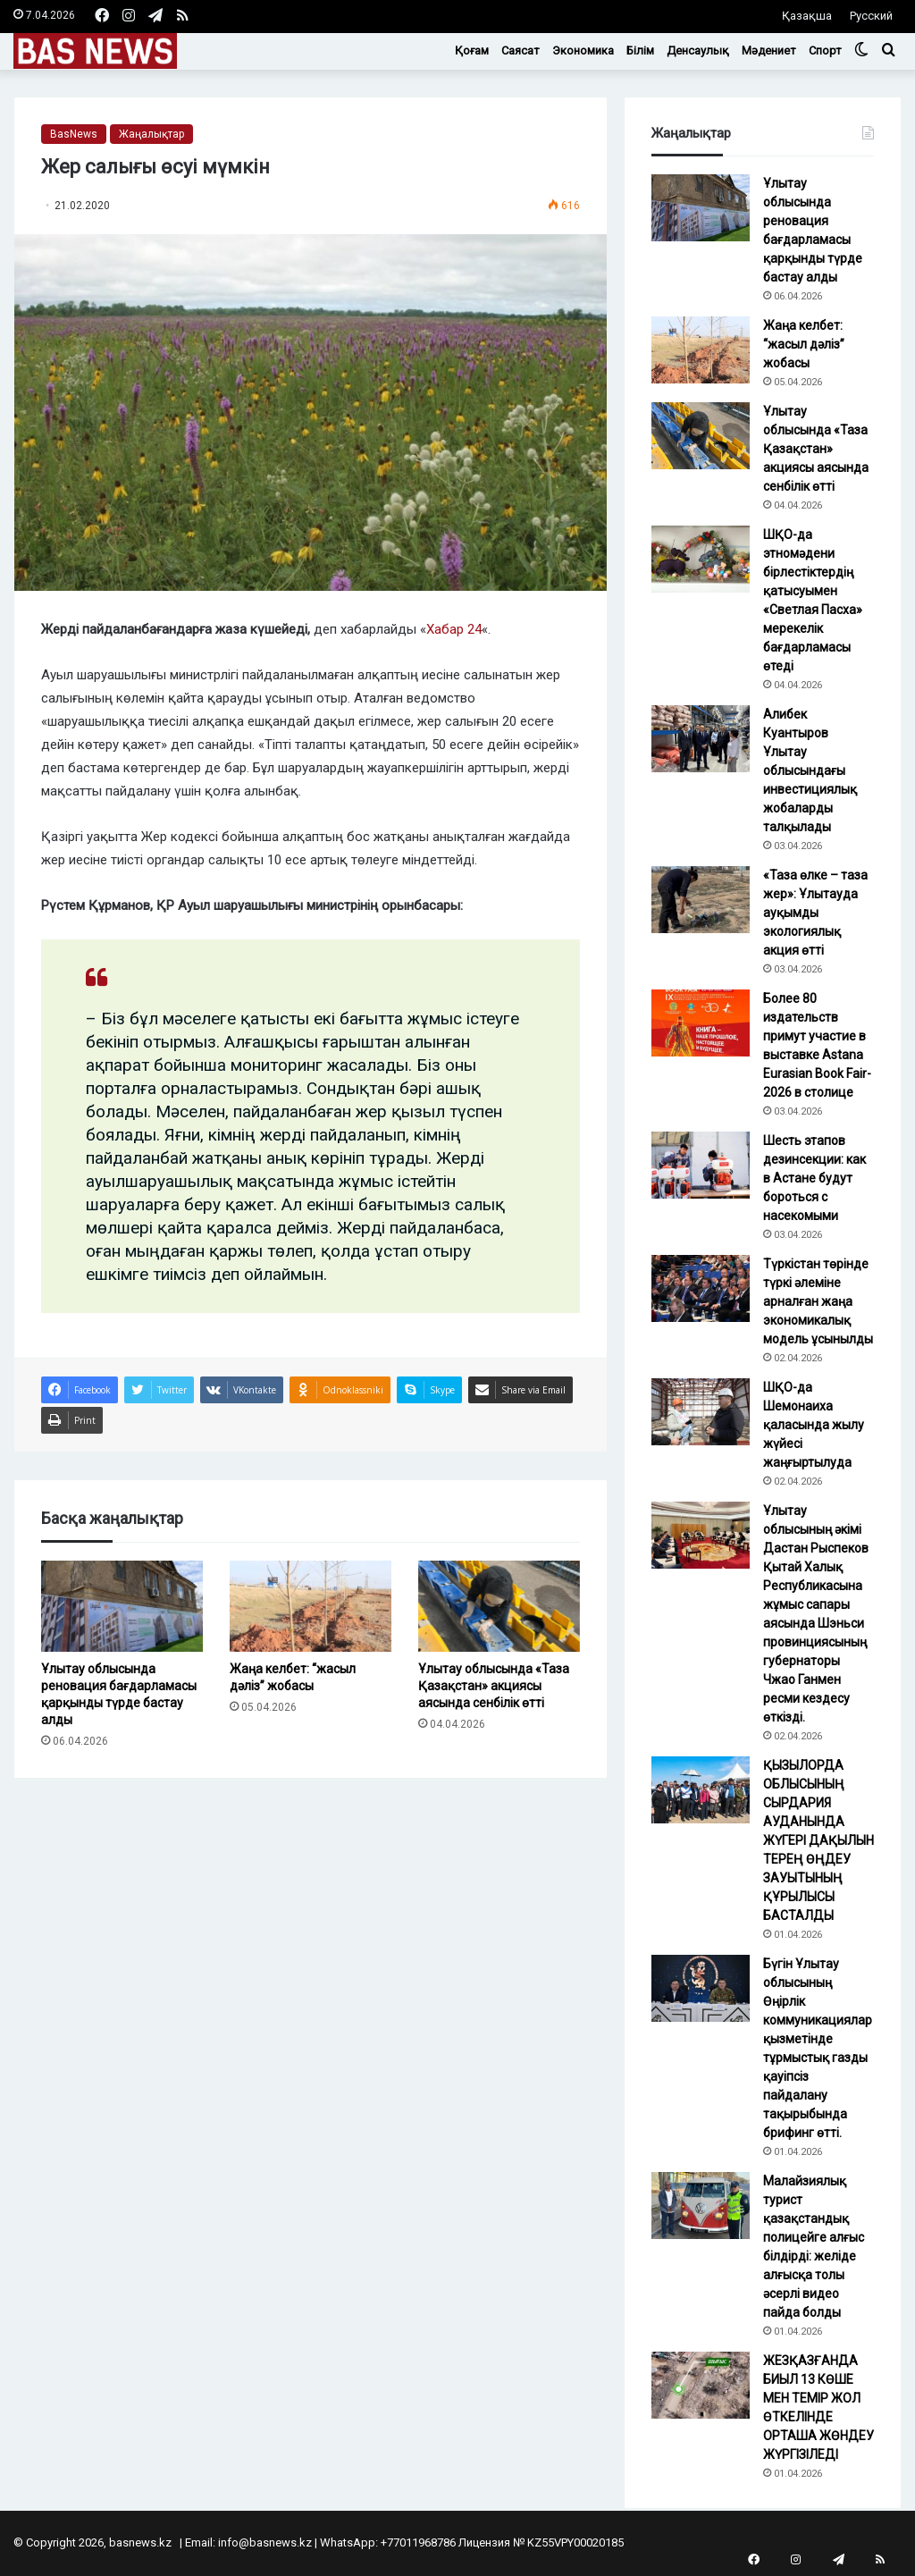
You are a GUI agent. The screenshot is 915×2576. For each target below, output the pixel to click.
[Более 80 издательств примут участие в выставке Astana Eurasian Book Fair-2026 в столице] (700, 1022)
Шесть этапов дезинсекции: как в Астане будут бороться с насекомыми (814, 1178)
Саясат (520, 50)
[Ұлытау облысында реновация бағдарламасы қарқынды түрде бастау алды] (122, 1606)
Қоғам (472, 50)
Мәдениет (769, 50)
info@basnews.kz (265, 2542)
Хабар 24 (454, 629)
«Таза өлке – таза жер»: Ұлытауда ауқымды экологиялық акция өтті (815, 912)
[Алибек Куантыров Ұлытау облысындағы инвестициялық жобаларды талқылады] (700, 738)
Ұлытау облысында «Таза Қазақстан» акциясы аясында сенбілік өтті (493, 1686)
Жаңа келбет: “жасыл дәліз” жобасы (803, 344)
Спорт (825, 50)
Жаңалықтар (151, 134)
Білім (640, 50)
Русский (871, 15)
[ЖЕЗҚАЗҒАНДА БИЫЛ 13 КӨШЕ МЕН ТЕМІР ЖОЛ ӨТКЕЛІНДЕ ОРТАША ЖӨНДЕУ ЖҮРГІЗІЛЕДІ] (700, 2385)
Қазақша (807, 15)
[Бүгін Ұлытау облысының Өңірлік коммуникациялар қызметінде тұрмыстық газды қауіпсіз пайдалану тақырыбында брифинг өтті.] (700, 1988)
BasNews (73, 134)
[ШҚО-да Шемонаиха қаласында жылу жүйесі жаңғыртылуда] (700, 1411)
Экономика (583, 50)
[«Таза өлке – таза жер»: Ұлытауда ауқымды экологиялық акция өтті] (700, 899)
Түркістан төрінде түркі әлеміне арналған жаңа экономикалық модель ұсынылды (818, 1301)
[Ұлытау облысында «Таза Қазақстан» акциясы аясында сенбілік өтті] (499, 1606)
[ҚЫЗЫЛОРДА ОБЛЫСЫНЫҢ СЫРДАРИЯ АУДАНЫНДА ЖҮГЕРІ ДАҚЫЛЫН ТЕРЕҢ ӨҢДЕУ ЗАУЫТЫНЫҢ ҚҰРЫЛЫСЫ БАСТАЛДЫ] (700, 1789)
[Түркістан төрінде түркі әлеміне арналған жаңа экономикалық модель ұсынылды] (700, 1288)
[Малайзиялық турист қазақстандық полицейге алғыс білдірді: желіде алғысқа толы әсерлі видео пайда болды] (700, 2205)
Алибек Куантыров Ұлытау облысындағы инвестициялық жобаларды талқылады (810, 770)
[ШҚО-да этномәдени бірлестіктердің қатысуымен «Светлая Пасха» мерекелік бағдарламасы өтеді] (700, 559)
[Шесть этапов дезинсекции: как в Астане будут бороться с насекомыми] (700, 1165)
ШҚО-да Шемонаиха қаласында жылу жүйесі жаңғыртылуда (813, 1424)
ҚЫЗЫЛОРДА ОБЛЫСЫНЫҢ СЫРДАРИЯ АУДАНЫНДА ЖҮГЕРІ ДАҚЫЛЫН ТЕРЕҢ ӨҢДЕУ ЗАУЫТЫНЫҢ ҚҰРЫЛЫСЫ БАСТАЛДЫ (818, 1840)
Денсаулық (698, 50)
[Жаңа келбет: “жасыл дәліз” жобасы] (310, 1606)
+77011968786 (418, 2542)
